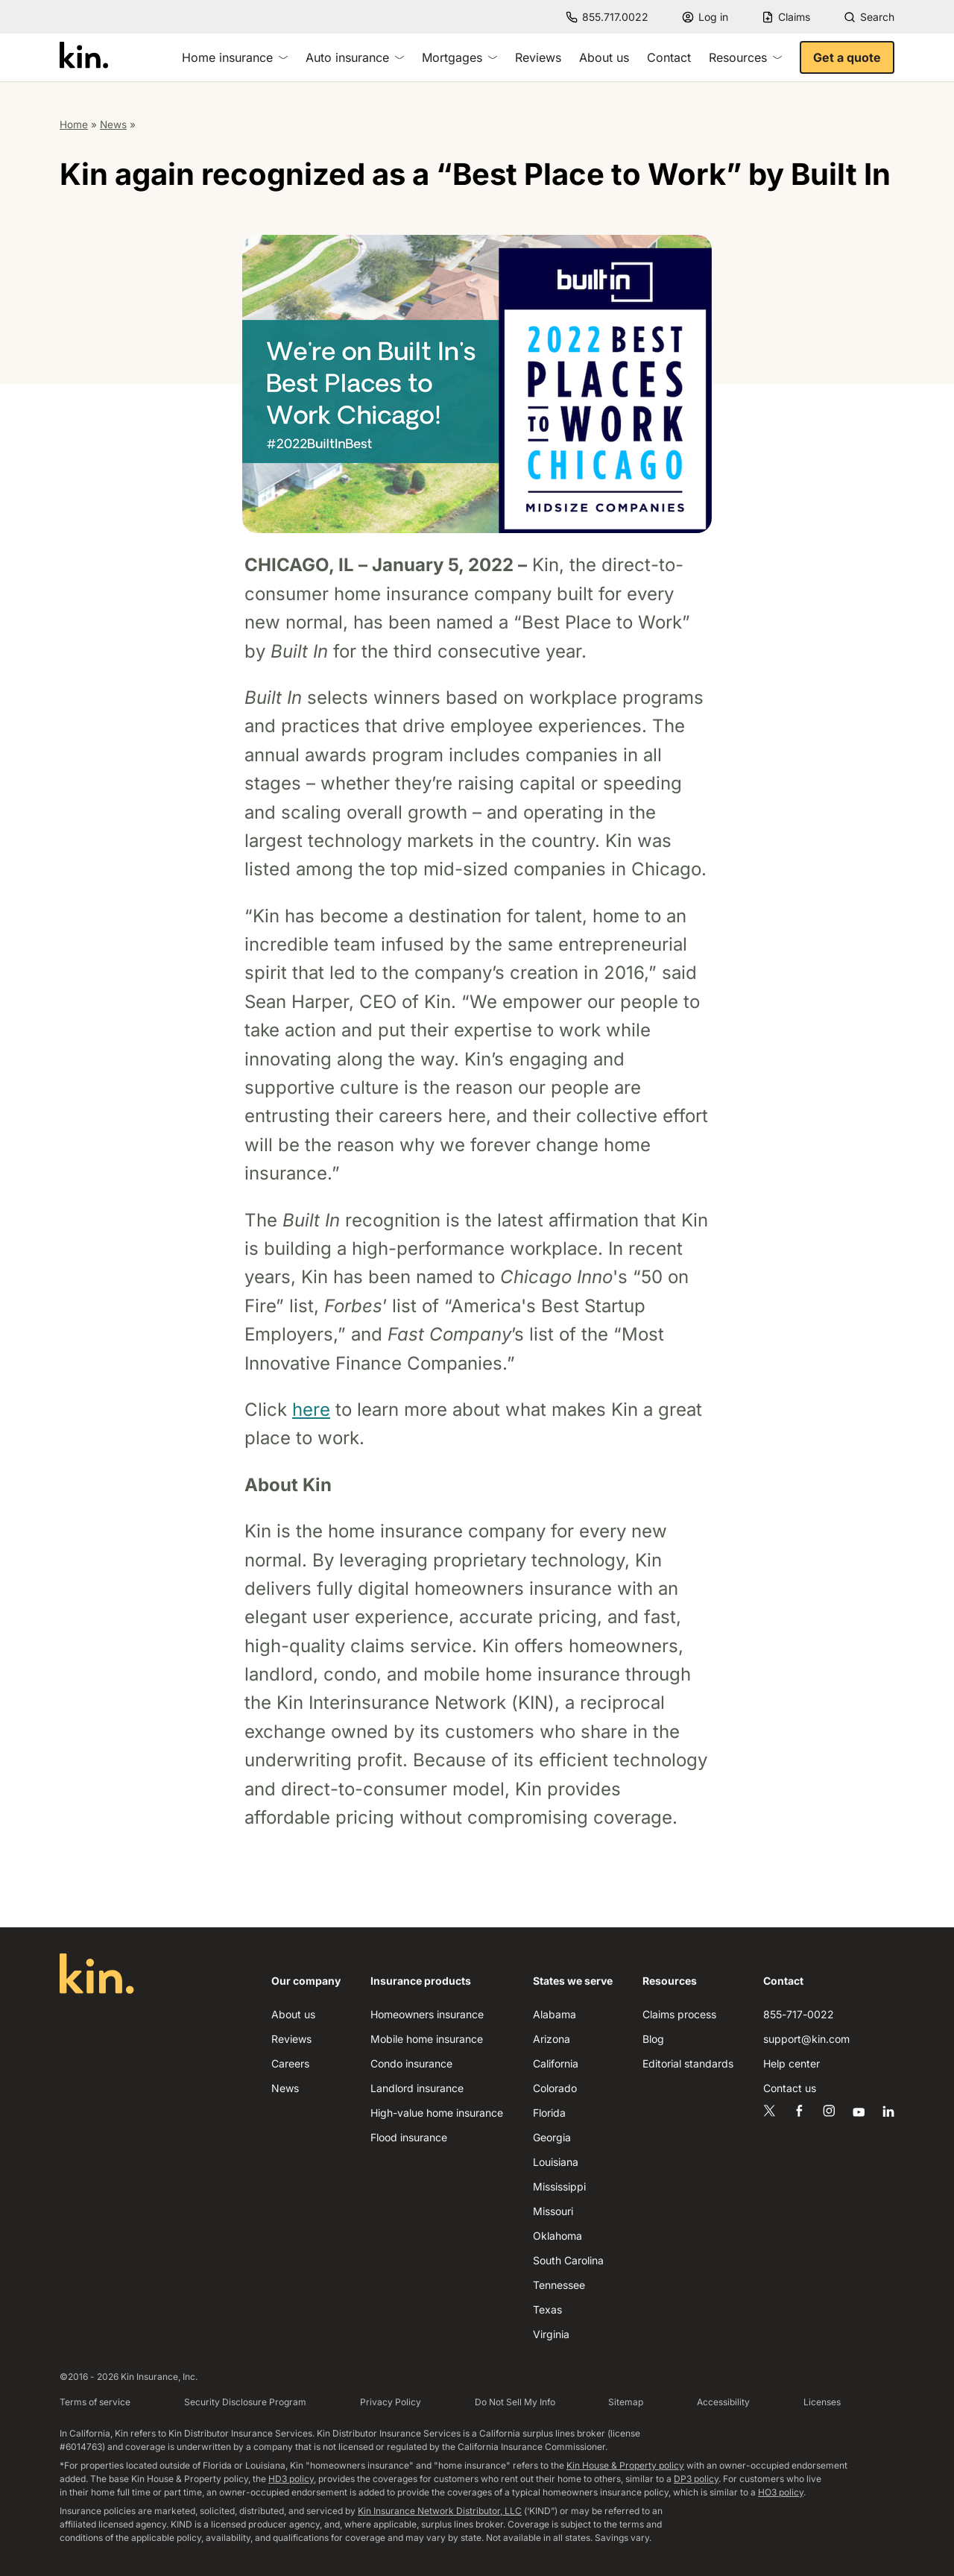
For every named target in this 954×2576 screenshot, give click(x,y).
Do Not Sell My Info (515, 2401)
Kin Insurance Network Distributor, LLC (440, 2510)
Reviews (538, 57)
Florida (549, 2112)
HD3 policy (291, 2478)
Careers (290, 2063)
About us (604, 57)
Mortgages (459, 57)
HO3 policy (780, 2492)
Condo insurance (411, 2063)
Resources (745, 57)
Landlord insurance (417, 2088)
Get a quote (847, 57)
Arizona (551, 2038)
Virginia (551, 2334)
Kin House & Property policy (625, 2465)
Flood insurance (408, 2137)
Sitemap (625, 2401)
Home (74, 124)
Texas (547, 2309)
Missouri (553, 2211)
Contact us (789, 2088)
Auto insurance (355, 57)
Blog (653, 2038)
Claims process (679, 2014)
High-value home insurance (436, 2112)
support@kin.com (806, 2038)
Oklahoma (557, 2235)
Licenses (822, 2401)
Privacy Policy (390, 2401)
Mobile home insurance (426, 2038)
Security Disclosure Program (245, 2401)
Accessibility (723, 2401)
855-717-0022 (798, 2014)
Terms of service (95, 2401)
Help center (791, 2063)
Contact (669, 57)
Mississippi (559, 2186)
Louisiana (555, 2161)
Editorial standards (687, 2063)
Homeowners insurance (427, 2014)
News (113, 124)
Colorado (555, 2088)
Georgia (552, 2137)
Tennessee (559, 2285)
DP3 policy (696, 2478)
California (555, 2063)
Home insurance (235, 57)
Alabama (554, 2014)
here (311, 1409)
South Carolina (568, 2260)
